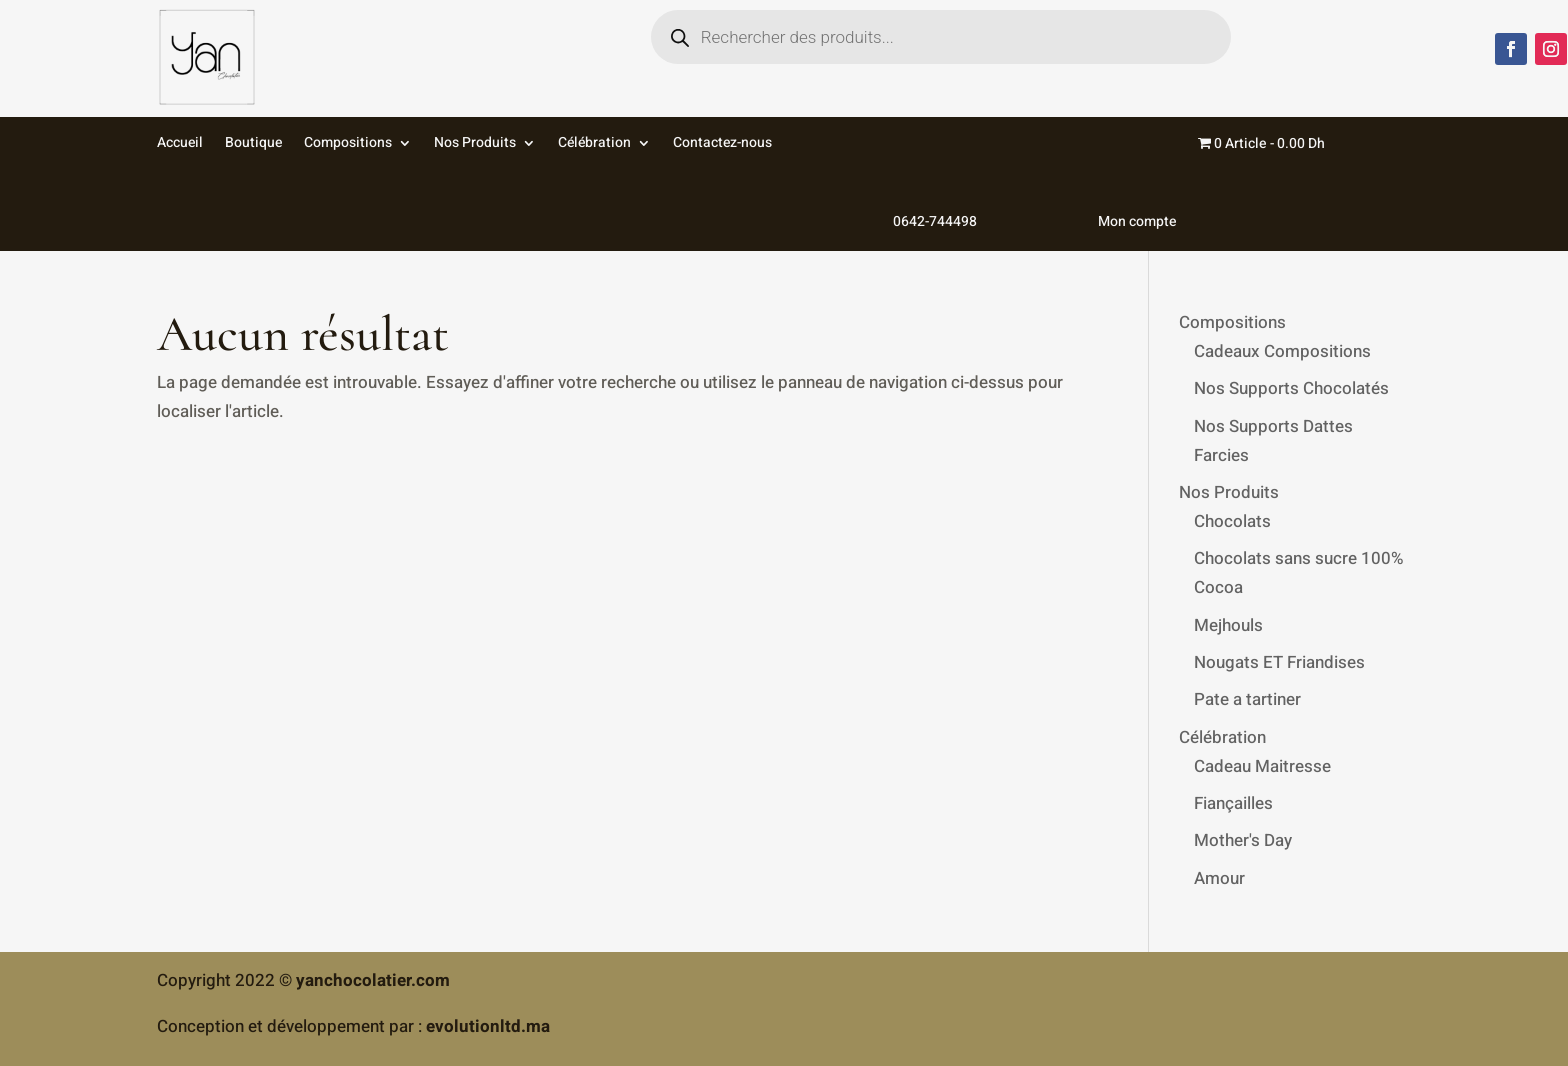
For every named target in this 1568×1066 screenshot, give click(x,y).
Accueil (180, 144)
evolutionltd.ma (488, 1026)
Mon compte (1087, 184)
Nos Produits (475, 144)
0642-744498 (885, 184)
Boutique (253, 144)
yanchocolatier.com (373, 980)
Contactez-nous (722, 144)
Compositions (348, 144)
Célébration (594, 144)
